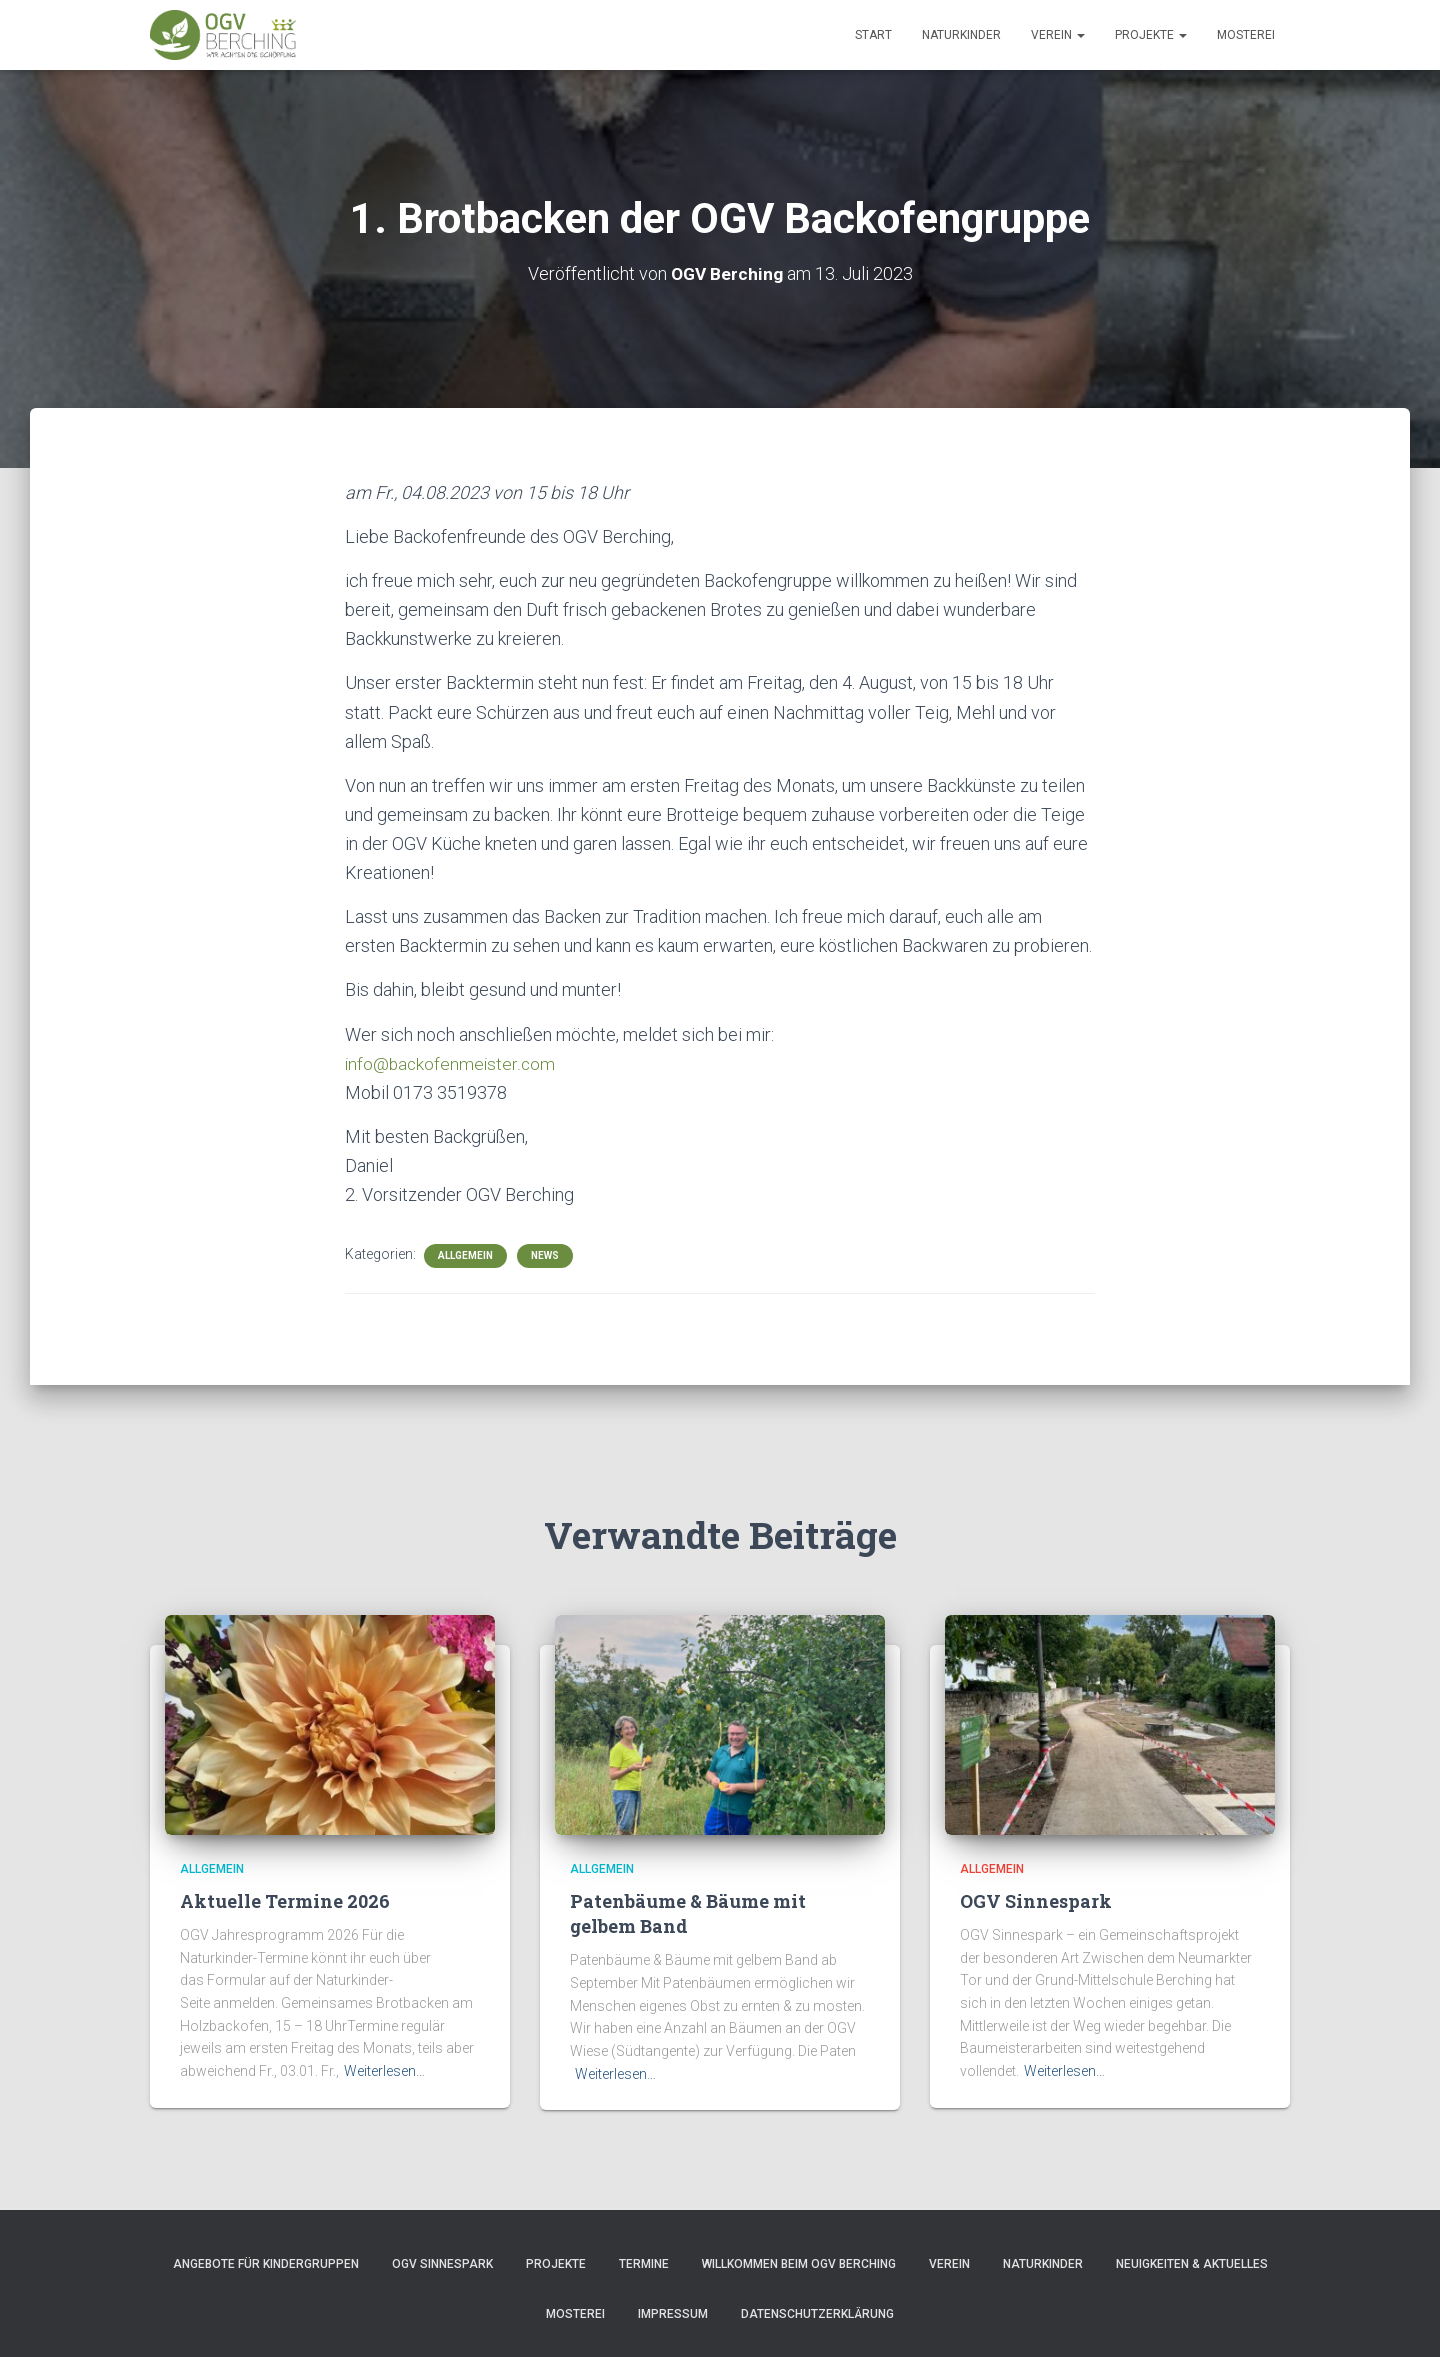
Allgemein (465, 1255)
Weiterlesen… (384, 2071)
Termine (644, 2264)
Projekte (1151, 35)
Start (873, 35)
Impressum (673, 2314)
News (545, 1255)
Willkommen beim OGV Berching (799, 2264)
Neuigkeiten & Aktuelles (1192, 2264)
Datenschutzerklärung (817, 2314)
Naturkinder (961, 35)
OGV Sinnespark (1036, 1901)
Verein (1058, 35)
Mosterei (1246, 35)
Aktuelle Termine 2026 (285, 1901)
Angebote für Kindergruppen (266, 2264)
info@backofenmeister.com (452, 1063)
